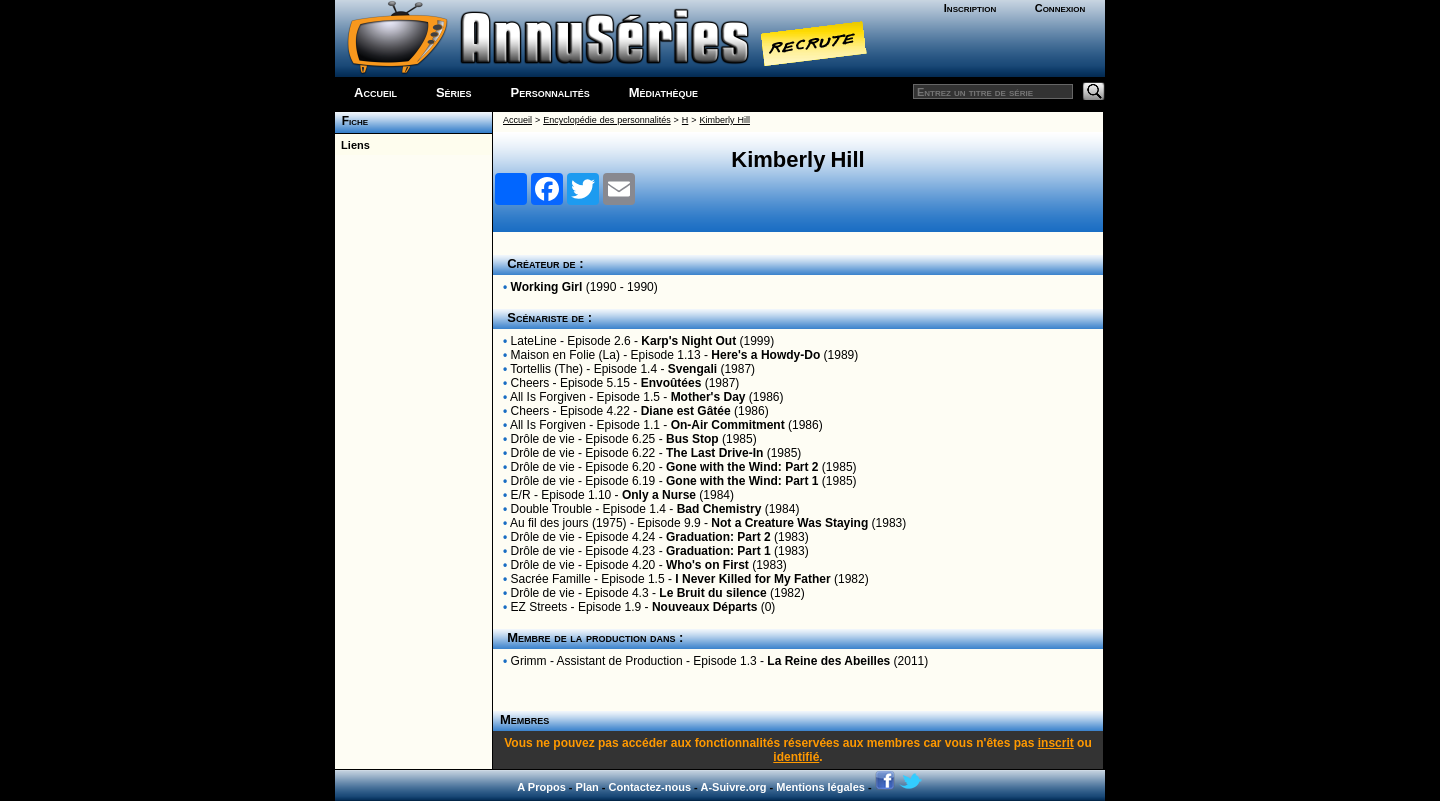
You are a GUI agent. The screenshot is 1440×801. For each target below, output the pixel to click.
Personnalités (550, 92)
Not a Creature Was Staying (789, 523)
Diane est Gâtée (686, 411)
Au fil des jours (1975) (568, 523)
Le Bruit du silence (712, 593)
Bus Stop (692, 439)
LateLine (534, 341)
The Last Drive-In (714, 453)
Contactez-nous (650, 787)
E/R (521, 495)
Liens (352, 145)
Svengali (692, 369)
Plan (587, 787)
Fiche (351, 121)
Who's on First (707, 565)
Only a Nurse (659, 495)
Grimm (529, 661)
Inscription (970, 8)
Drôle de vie (543, 439)
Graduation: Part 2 (718, 537)
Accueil (375, 92)
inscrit (1056, 743)
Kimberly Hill (725, 120)
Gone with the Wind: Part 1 (742, 481)
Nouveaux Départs (704, 607)
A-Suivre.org (733, 787)
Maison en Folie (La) (565, 355)
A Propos (541, 787)
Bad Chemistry (719, 509)
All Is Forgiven (548, 397)
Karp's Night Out (688, 341)
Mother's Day (708, 397)
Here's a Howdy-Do (765, 355)
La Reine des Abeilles (828, 661)
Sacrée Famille (551, 579)
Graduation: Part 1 (718, 551)
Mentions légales (820, 787)
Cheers (530, 383)
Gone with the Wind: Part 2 (742, 467)
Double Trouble (551, 509)
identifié (796, 757)
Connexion (1060, 8)
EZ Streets (539, 607)
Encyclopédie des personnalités (606, 120)
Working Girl (547, 287)
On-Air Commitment (728, 425)
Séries (454, 92)
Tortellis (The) (546, 369)
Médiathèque (663, 92)
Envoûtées (671, 383)
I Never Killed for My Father (752, 579)
